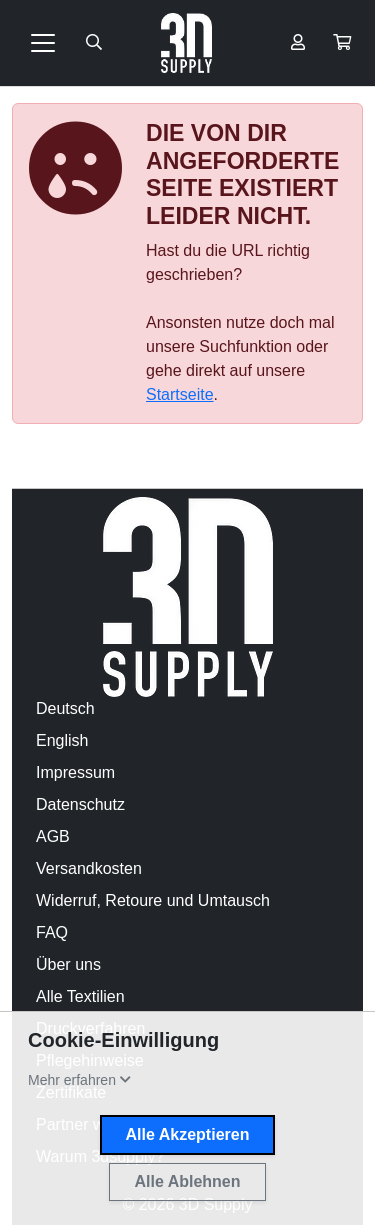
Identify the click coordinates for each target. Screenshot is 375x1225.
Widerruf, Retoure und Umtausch (153, 900)
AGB (53, 836)
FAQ (52, 932)
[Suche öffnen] (94, 43)
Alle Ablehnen (187, 1181)
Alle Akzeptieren (188, 1134)
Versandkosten (89, 868)
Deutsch (65, 708)
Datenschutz (80, 804)
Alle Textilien (80, 996)
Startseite (180, 394)
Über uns (68, 964)
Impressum (75, 772)
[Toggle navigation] (43, 43)
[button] (342, 43)
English (62, 740)
